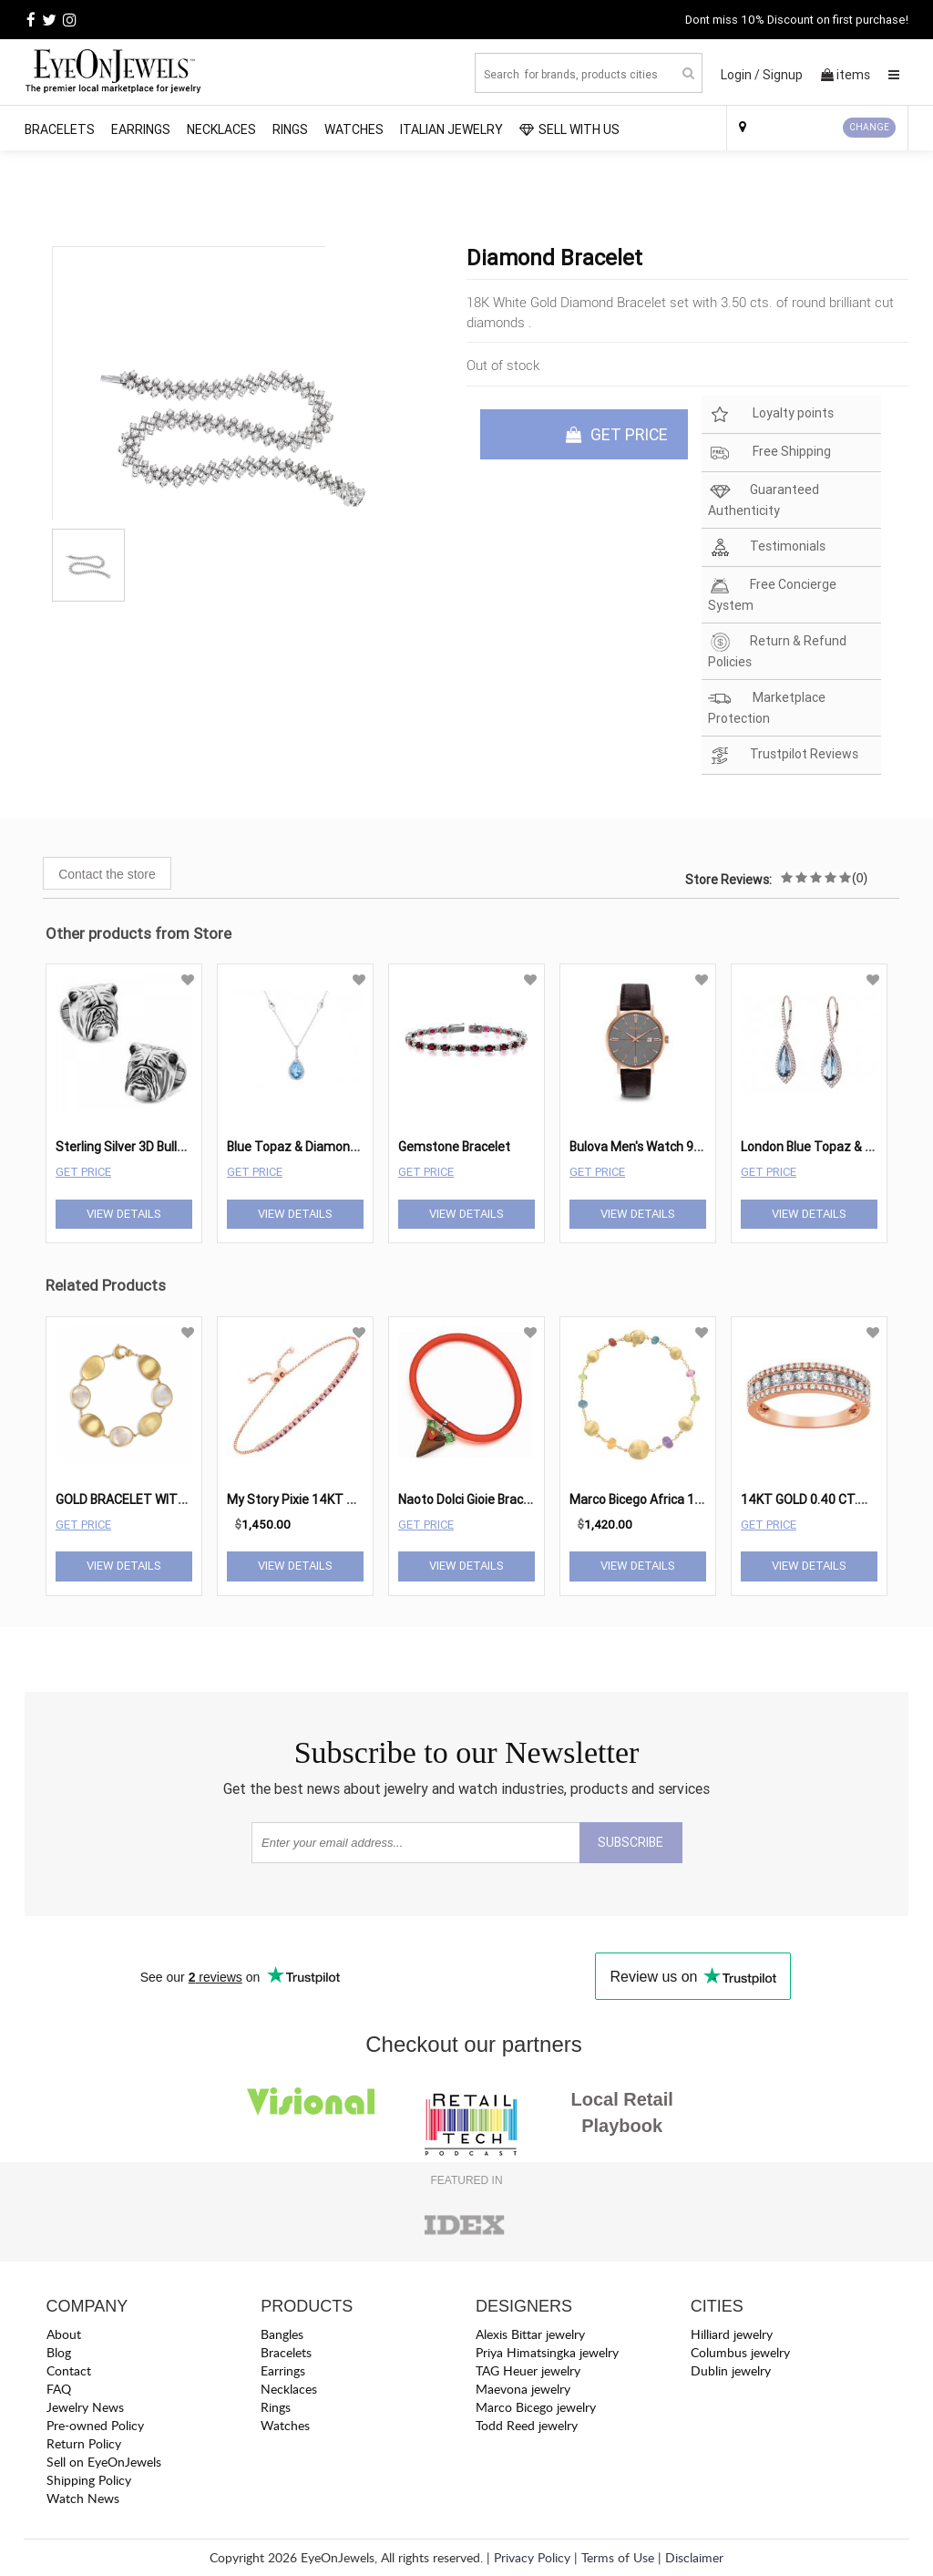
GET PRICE (617, 434)
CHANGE (869, 127)
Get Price (83, 1172)
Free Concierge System (772, 594)
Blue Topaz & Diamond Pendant (318, 1147)
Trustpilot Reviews (783, 755)
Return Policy (83, 2443)
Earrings (140, 129)
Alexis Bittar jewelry (530, 2334)
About (63, 2334)
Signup (783, 75)
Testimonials (766, 547)
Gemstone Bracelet (454, 1147)
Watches (354, 129)
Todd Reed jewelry (527, 2425)
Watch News (82, 2498)
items (845, 75)
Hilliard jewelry (732, 2334)
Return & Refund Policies (777, 651)
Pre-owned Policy (95, 2425)
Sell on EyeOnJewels (103, 2461)
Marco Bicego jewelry (536, 2407)
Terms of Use (617, 2557)
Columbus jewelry (740, 2352)
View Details (124, 1213)
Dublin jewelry (731, 2370)
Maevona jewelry (523, 2388)
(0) (859, 878)
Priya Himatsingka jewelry (547, 2352)
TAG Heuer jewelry (528, 2370)
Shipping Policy (88, 2479)
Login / (740, 75)
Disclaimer (694, 2557)
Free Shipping (769, 452)
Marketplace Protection (766, 707)
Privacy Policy (532, 2557)
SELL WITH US (569, 129)
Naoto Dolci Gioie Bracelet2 (476, 1499)
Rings (290, 129)
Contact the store (107, 874)
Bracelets (60, 129)
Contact (68, 2370)
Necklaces (221, 129)
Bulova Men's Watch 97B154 (650, 1147)
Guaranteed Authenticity (763, 499)
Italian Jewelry (451, 129)
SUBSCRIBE (630, 1842)
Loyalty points (771, 414)
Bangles (282, 2334)
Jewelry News (85, 2407)
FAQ (58, 2388)
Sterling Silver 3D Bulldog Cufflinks (154, 1147)
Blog (58, 2352)
